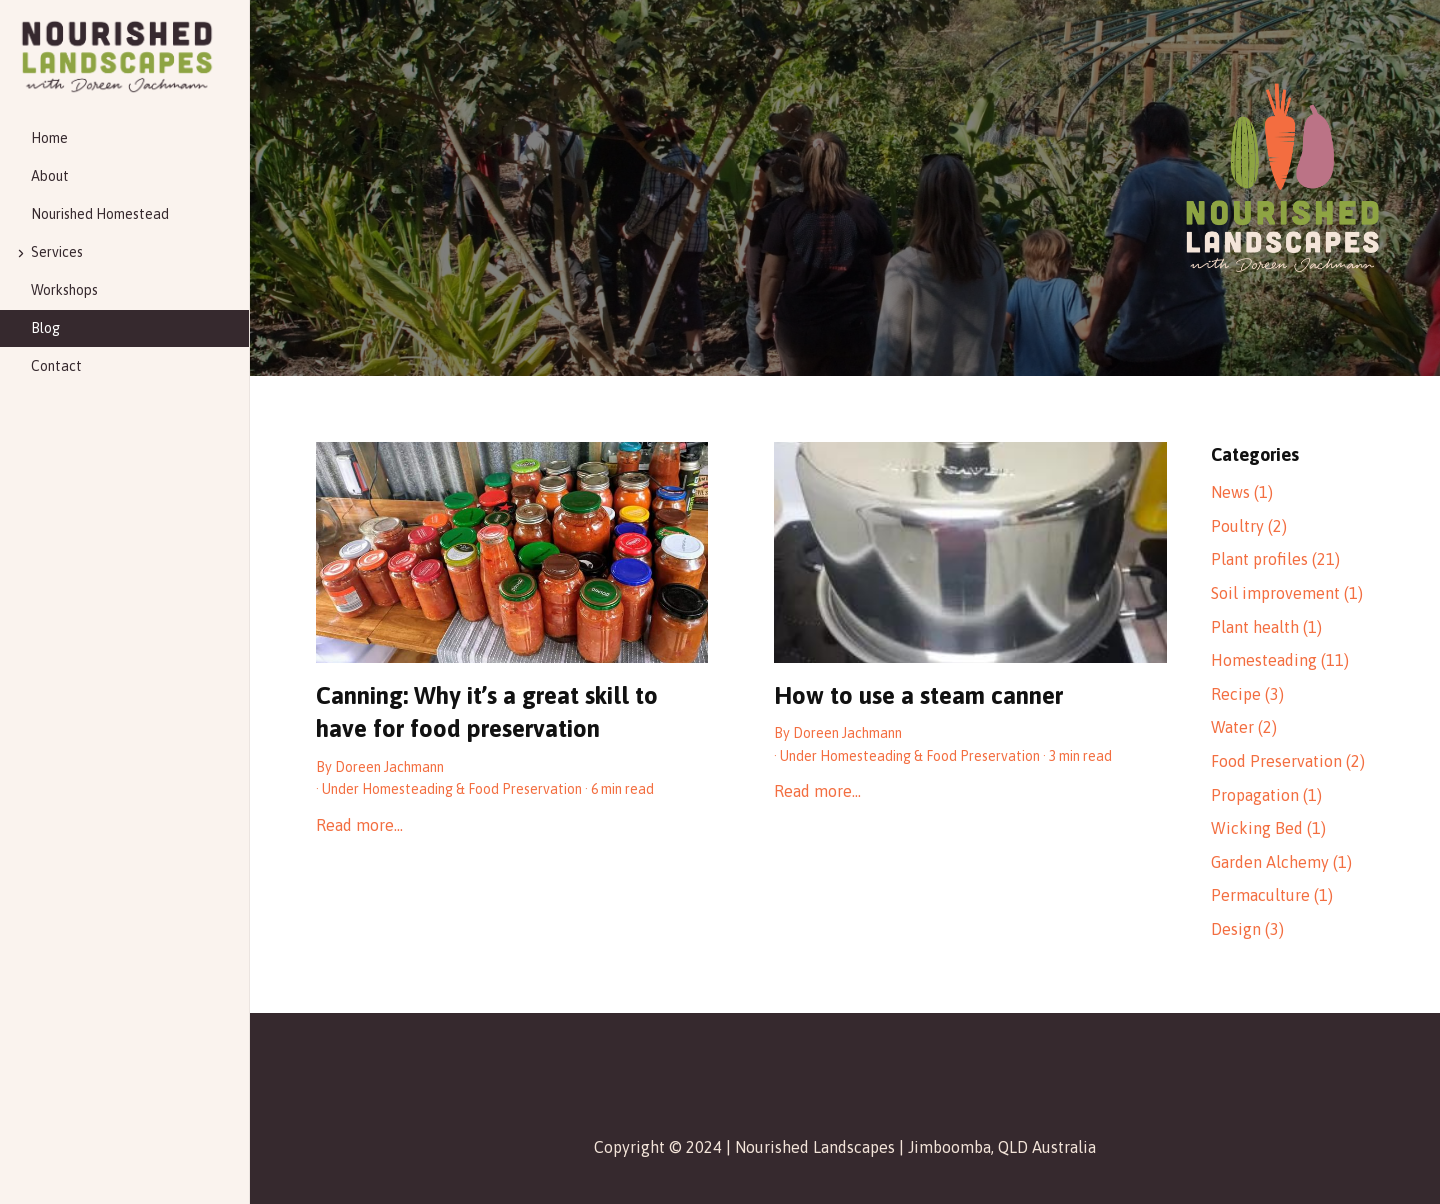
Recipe (1247, 694)
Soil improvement (1287, 593)
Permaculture (1272, 895)
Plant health (1266, 627)
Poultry (1249, 526)
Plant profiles (1275, 559)
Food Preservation (525, 789)
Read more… (359, 825)
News (1242, 492)
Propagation (1266, 795)
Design (1247, 929)
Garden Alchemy (1281, 862)
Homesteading (407, 789)
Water (1244, 727)
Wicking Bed (1268, 828)
